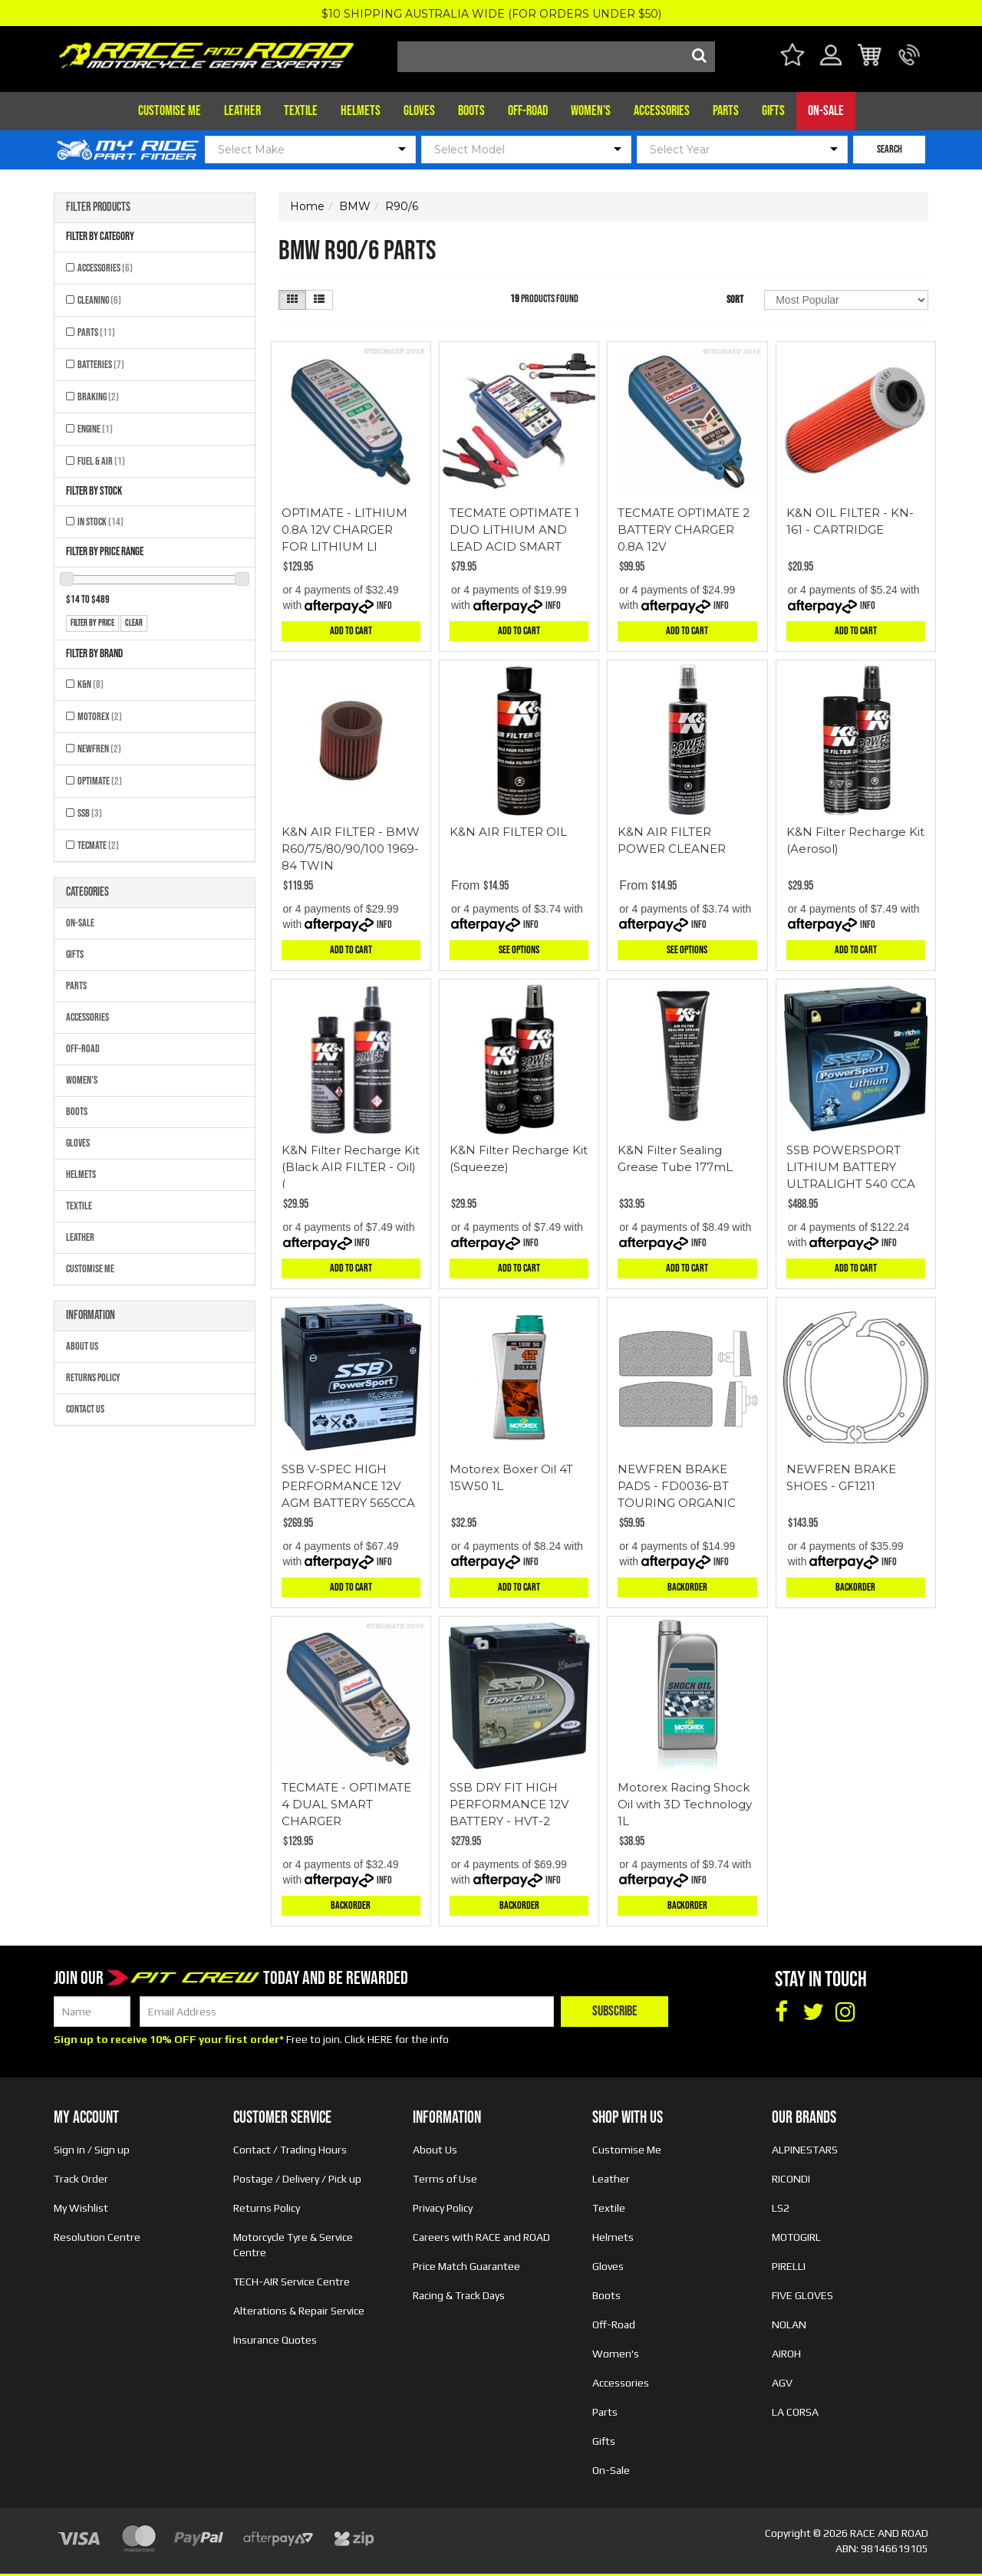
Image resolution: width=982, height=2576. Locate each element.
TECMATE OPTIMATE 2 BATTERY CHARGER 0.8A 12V (684, 529)
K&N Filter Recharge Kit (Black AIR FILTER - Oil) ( (351, 1167)
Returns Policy (93, 1377)
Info (384, 605)
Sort (735, 299)
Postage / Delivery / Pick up (297, 2179)
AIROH (786, 2353)
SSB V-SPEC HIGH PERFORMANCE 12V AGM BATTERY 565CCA (348, 1486)
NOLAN (789, 2324)
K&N (90, 684)
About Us (82, 1346)
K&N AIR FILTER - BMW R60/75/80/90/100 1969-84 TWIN (351, 848)
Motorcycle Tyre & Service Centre (293, 2245)
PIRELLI (789, 2266)
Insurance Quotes (275, 2340)
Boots (471, 111)
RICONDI (791, 2179)
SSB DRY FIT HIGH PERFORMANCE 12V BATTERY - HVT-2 (509, 1804)
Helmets (361, 111)
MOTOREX (99, 716)
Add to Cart (351, 630)
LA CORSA (795, 2412)
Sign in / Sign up (92, 2149)
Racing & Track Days (459, 2295)
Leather (242, 111)
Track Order (81, 2179)
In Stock (100, 521)
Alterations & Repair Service (298, 2311)
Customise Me (169, 111)
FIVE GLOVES (802, 2295)
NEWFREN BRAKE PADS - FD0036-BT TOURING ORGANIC (677, 1486)
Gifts (773, 111)
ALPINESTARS (805, 2149)
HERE (380, 2039)
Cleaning (99, 300)
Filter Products (98, 208)
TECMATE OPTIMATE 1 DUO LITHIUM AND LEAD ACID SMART (514, 529)
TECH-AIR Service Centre (291, 2281)
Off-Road (528, 111)
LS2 (780, 2208)
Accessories (662, 111)
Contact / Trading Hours (290, 2149)
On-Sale (826, 111)
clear (134, 623)
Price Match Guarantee (466, 2266)
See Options (519, 949)
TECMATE (98, 845)
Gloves (419, 111)
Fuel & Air (101, 461)
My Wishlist (81, 2208)
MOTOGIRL (796, 2237)
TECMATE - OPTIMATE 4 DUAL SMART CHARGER (346, 1804)
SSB (89, 813)
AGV (782, 2383)
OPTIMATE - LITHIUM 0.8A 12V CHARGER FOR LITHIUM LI (344, 529)
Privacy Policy (443, 2208)
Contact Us (85, 1409)
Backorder (687, 1587)
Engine (95, 429)
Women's (591, 111)
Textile (301, 111)
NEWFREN (99, 748)
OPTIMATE (99, 781)
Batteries (100, 364)
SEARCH (889, 149)
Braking (98, 396)
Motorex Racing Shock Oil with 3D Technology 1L (685, 1804)
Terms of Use (445, 2179)
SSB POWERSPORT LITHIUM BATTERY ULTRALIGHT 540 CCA (850, 1167)
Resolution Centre (97, 2237)
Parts (726, 111)
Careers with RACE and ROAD (481, 2237)
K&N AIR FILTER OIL (508, 831)
